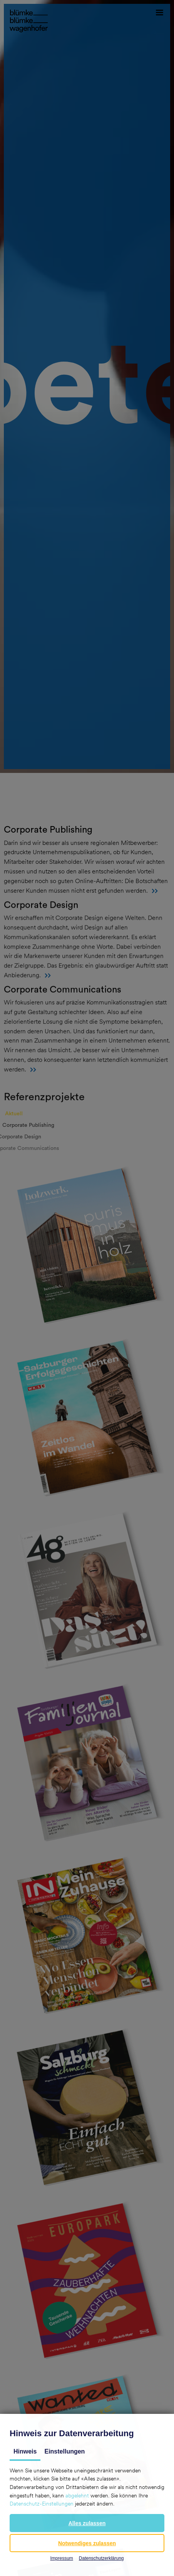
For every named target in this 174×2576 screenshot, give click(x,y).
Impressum (61, 2558)
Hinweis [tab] (25, 2451)
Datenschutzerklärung (101, 2558)
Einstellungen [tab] (64, 2451)
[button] (87, 2523)
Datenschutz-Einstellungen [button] (42, 2504)
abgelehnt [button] (77, 2495)
